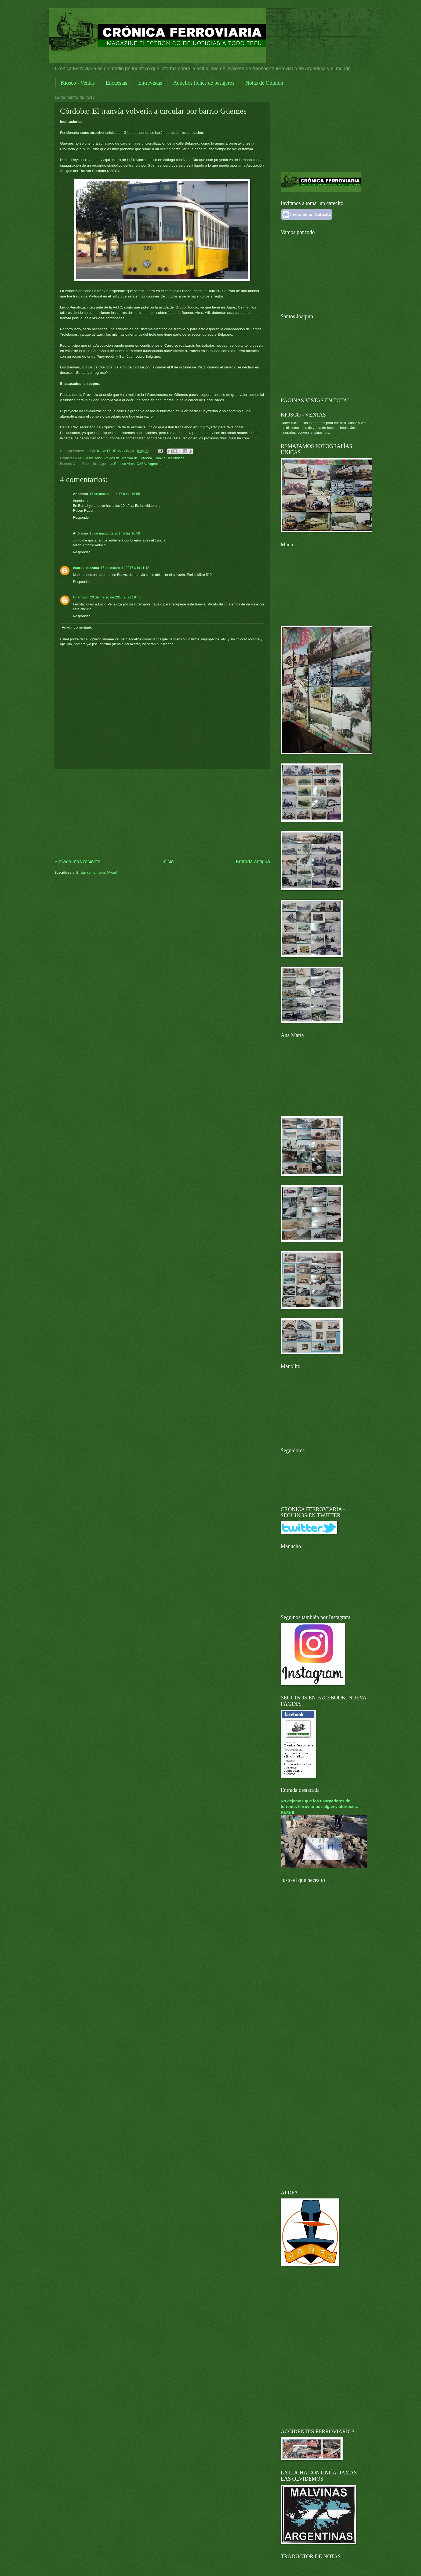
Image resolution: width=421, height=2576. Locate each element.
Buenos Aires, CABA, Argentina (138, 464)
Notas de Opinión (264, 83)
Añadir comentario (77, 627)
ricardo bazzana (86, 568)
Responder (81, 517)
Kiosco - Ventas (78, 83)
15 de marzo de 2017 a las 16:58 (114, 533)
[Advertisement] (162, 814)
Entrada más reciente (77, 861)
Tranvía (159, 458)
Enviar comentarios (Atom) (96, 872)
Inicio (168, 861)
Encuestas (116, 83)
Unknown (81, 597)
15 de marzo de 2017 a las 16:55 (114, 494)
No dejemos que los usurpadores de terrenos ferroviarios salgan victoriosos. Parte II (319, 1806)
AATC (79, 458)
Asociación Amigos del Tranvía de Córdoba (119, 458)
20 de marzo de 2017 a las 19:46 (115, 597)
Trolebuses (175, 458)
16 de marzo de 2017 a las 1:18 (125, 568)
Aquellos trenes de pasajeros (203, 83)
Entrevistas (150, 83)
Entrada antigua (253, 861)
